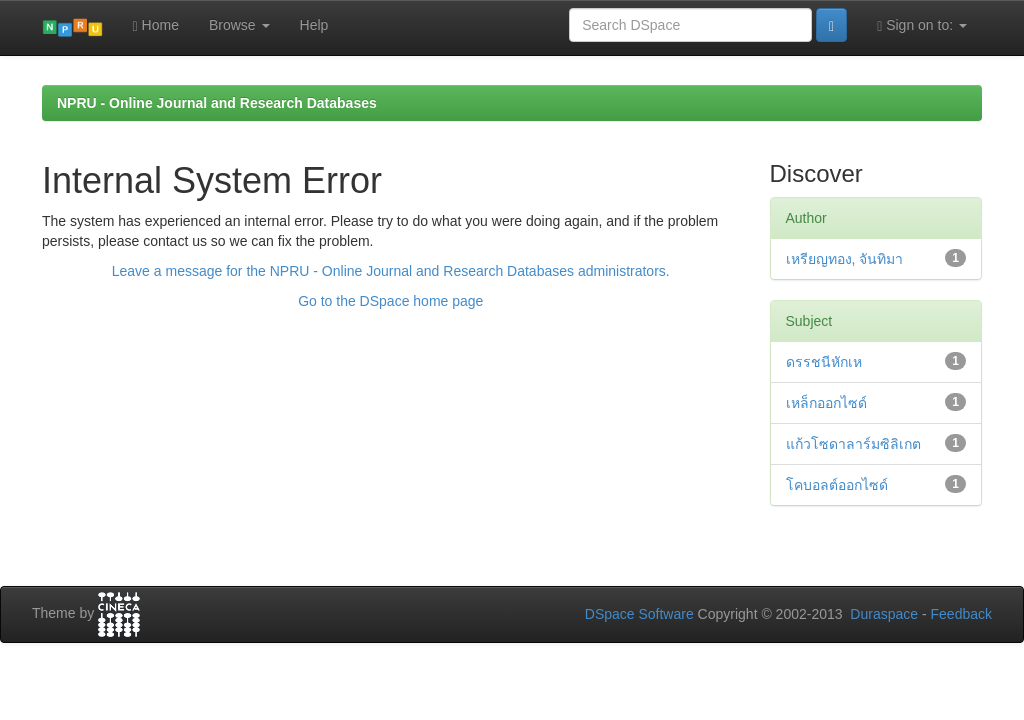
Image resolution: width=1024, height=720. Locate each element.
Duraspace (884, 614)
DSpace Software (639, 614)
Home (156, 25)
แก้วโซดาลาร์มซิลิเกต (853, 444)
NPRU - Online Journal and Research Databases (217, 103)
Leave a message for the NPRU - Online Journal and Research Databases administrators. (391, 271)
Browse (239, 25)
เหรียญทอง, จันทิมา (845, 259)
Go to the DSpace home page (390, 301)
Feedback (961, 614)
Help (314, 25)
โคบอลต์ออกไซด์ (837, 485)
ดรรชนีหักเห (824, 362)
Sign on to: (922, 25)
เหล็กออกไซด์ (826, 403)
